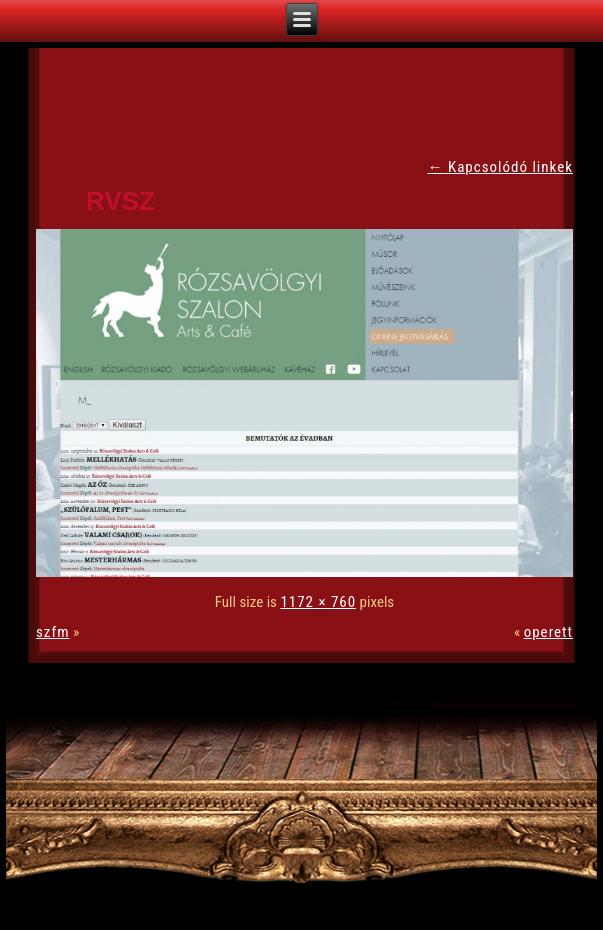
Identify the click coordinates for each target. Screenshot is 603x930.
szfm (52, 632)
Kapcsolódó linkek (500, 167)
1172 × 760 (318, 602)
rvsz (120, 201)
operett (548, 632)
